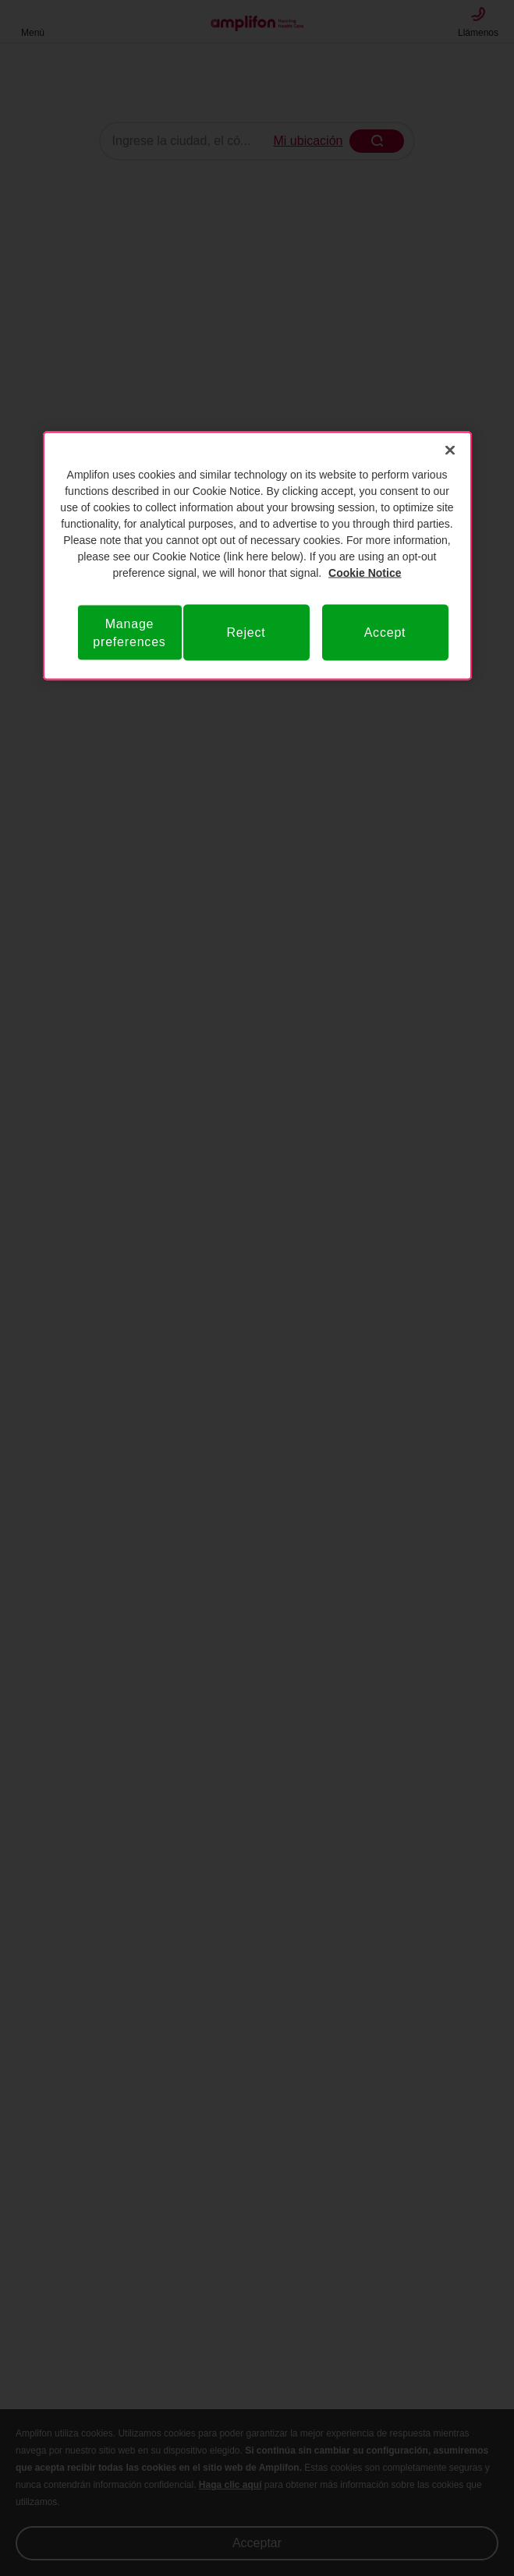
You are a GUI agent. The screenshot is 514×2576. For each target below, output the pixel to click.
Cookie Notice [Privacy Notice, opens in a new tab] (364, 572)
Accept (385, 632)
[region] (257, 555)
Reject (245, 632)
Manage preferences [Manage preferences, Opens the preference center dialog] (129, 632)
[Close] (450, 450)
